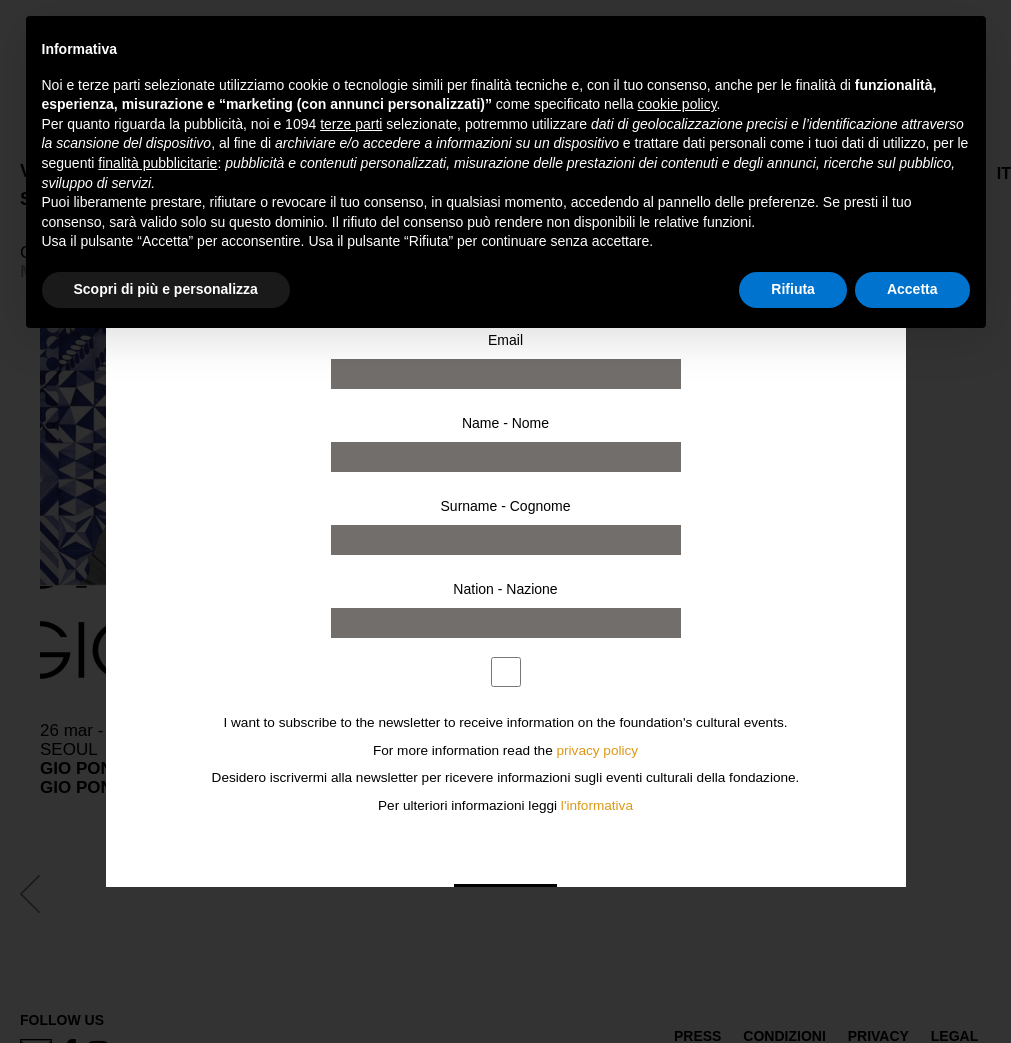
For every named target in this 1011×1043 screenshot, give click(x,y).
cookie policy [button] (676, 104)
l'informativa (597, 805)
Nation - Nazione (505, 589)
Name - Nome (505, 423)
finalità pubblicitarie (157, 163)
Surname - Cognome (506, 506)
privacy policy (598, 750)
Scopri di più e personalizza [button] (166, 289)
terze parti (351, 124)
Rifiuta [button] (793, 289)
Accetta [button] (912, 289)
